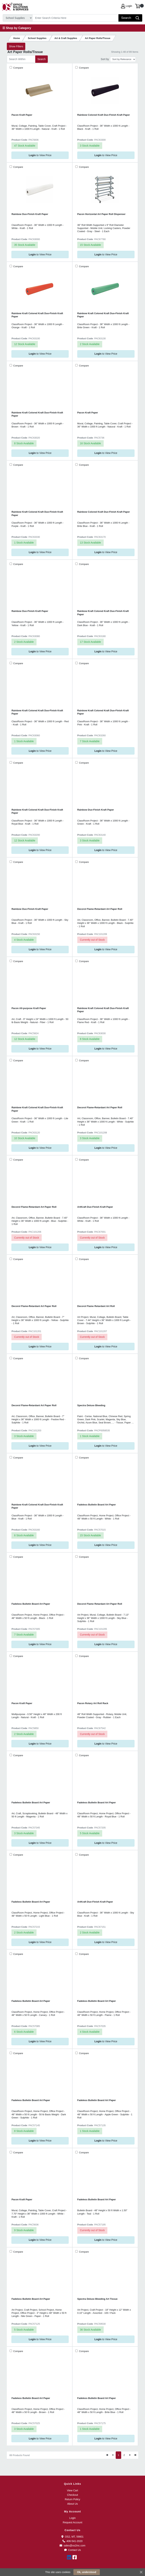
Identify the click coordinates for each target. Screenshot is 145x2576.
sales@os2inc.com (72, 2545)
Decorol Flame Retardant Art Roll (96, 1306)
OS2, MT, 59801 (72, 2536)
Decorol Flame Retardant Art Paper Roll (99, 1603)
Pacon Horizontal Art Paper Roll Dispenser (101, 214)
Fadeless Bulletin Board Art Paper (96, 1504)
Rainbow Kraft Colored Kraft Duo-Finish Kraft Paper (37, 315)
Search (41, 59)
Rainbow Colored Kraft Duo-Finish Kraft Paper (103, 114)
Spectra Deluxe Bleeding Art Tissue (97, 2298)
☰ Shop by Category (16, 28)
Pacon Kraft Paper (21, 114)
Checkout (72, 2494)
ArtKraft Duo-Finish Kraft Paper (95, 1206)
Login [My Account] (126, 6)
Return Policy (72, 2499)
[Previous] (113, 2455)
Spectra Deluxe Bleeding (91, 1405)
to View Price (40, 155)
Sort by (105, 59)
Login (72, 2517)
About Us (72, 2503)
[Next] (129, 2455)
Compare (18, 67)
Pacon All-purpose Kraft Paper (28, 1008)
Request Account (72, 2522)
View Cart (72, 2490)
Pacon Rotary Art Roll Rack (92, 1703)
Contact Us (72, 2549)
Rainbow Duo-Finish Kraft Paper (29, 214)
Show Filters (16, 46)
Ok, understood (86, 2572)
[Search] (75, 18)
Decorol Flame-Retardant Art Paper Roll (99, 909)
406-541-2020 (73, 2541)
